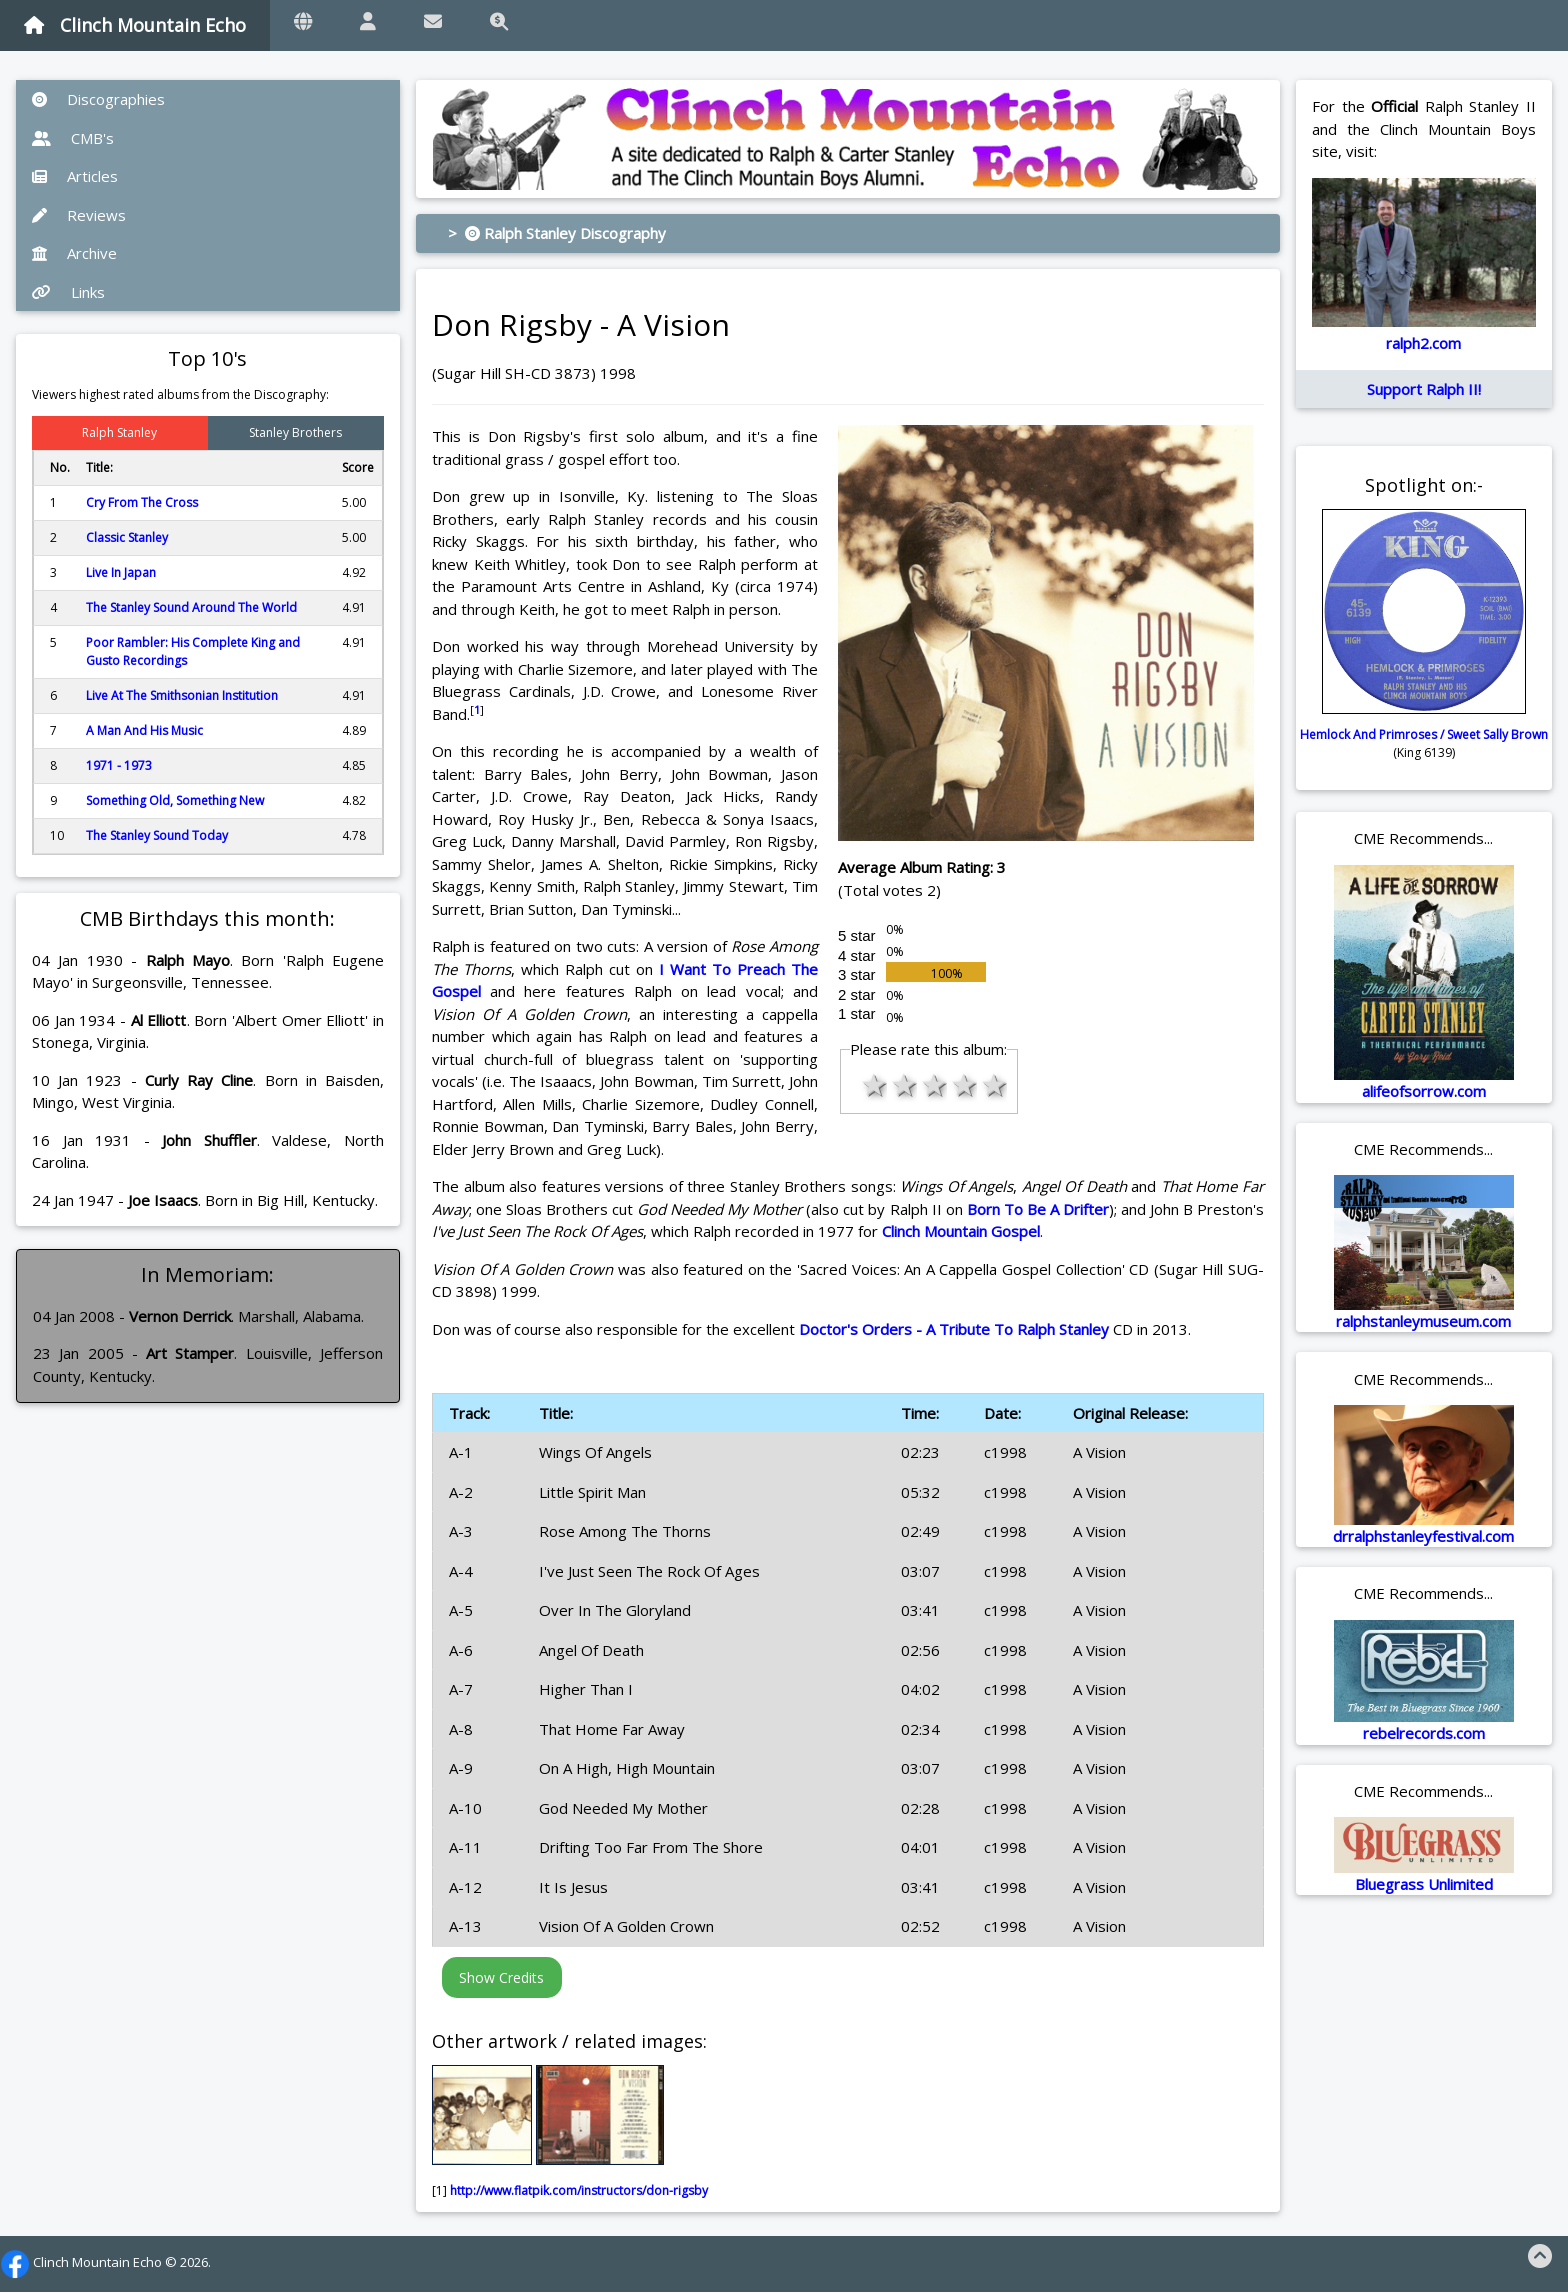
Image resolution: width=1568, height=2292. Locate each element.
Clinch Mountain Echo (135, 25)
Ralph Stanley (119, 432)
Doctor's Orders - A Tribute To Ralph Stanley (954, 1329)
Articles (75, 176)
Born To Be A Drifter (1038, 1209)
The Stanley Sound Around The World (191, 607)
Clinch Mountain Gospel (961, 1231)
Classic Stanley (127, 537)
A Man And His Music (144, 730)
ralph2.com (1423, 343)
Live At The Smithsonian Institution (182, 695)
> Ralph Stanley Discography (557, 233)
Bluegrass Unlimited (1424, 1884)
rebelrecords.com (1424, 1733)
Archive (74, 253)
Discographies (98, 99)
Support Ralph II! (1424, 389)
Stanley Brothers (295, 432)
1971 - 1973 (119, 765)
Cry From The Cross (142, 502)
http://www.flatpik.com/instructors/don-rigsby (579, 2190)
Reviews (79, 215)
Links (68, 292)
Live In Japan (121, 572)
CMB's (73, 138)
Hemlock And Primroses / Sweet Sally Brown (1424, 734)
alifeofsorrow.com (1424, 1091)
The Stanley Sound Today (157, 835)
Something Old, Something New (175, 800)
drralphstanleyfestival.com (1423, 1536)
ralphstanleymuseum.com (1423, 1321)
